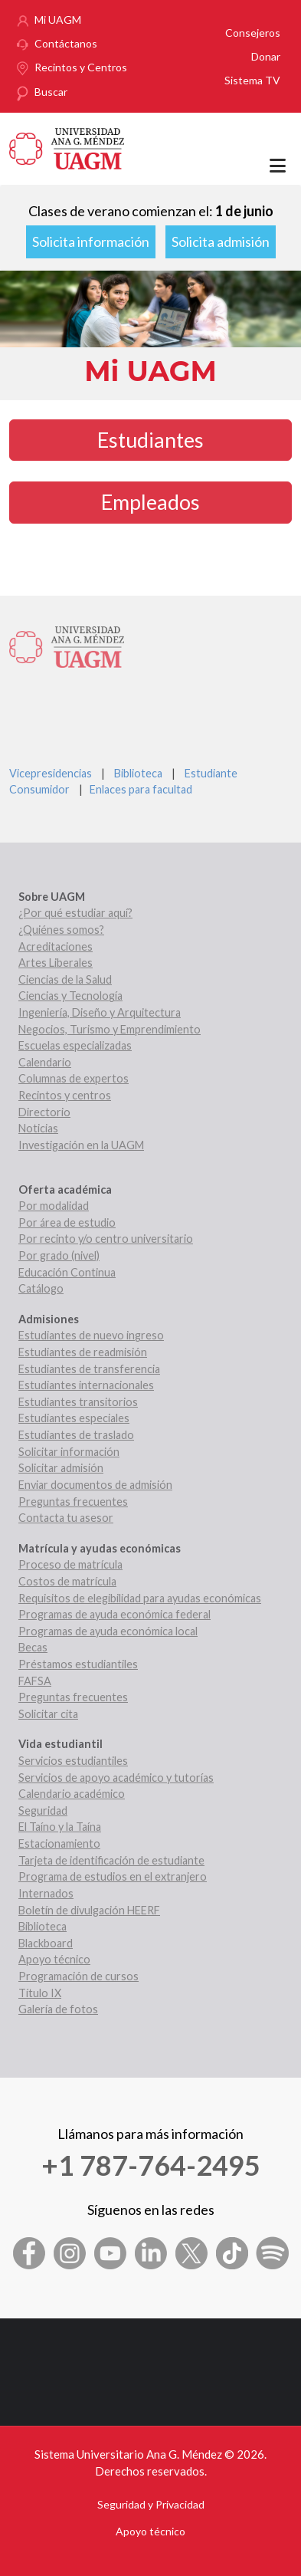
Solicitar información (68, 1451)
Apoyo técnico (54, 1959)
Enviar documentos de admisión (95, 1484)
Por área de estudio (67, 1222)
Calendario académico (71, 1793)
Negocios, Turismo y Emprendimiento (109, 1029)
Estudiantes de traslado (76, 1434)
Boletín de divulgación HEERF (89, 1910)
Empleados (150, 501)
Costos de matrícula (67, 1581)
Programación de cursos (78, 1976)
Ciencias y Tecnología (70, 995)
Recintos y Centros (80, 67)
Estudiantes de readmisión (82, 1352)
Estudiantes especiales (73, 1417)
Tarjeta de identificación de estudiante (111, 1860)
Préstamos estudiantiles (78, 1664)
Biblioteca (138, 773)
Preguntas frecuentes (73, 1501)
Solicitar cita (48, 1713)
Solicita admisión (221, 241)
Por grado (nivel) (59, 1255)
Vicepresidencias (50, 773)
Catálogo (41, 1288)
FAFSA (34, 1680)
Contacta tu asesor (65, 1517)
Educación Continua (67, 1272)
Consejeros (252, 32)
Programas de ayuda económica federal (114, 1614)
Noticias (38, 1128)
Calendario (44, 1062)
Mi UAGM (57, 19)
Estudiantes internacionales (86, 1385)
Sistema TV (252, 80)
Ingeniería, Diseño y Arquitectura (99, 1012)
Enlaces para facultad (138, 789)
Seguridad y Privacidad (150, 2504)
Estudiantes (150, 439)
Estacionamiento (59, 1843)
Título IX (39, 1992)
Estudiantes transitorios (78, 1401)
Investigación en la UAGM (81, 1145)
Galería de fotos (58, 2009)
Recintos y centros (64, 1095)
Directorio (44, 1112)
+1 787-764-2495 (150, 2165)
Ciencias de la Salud (65, 979)
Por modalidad (53, 1205)
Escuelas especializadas (75, 1045)
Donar (265, 56)
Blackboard (45, 1943)
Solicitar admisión (60, 1467)
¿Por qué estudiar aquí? (75, 912)
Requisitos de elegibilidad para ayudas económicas (139, 1598)
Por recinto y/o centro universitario (105, 1238)
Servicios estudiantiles (73, 1760)
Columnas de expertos (73, 1078)
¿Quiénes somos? (61, 929)
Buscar (50, 91)
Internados (46, 1893)
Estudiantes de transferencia (89, 1368)
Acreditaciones (55, 946)
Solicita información (90, 241)
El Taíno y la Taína (59, 1826)
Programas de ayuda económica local (108, 1631)
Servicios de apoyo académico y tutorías (116, 1777)
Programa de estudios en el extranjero (112, 1876)
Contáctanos (65, 43)
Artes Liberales (55, 962)
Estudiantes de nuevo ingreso (91, 1335)
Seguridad (42, 1810)
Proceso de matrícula (70, 1564)
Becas (32, 1647)
